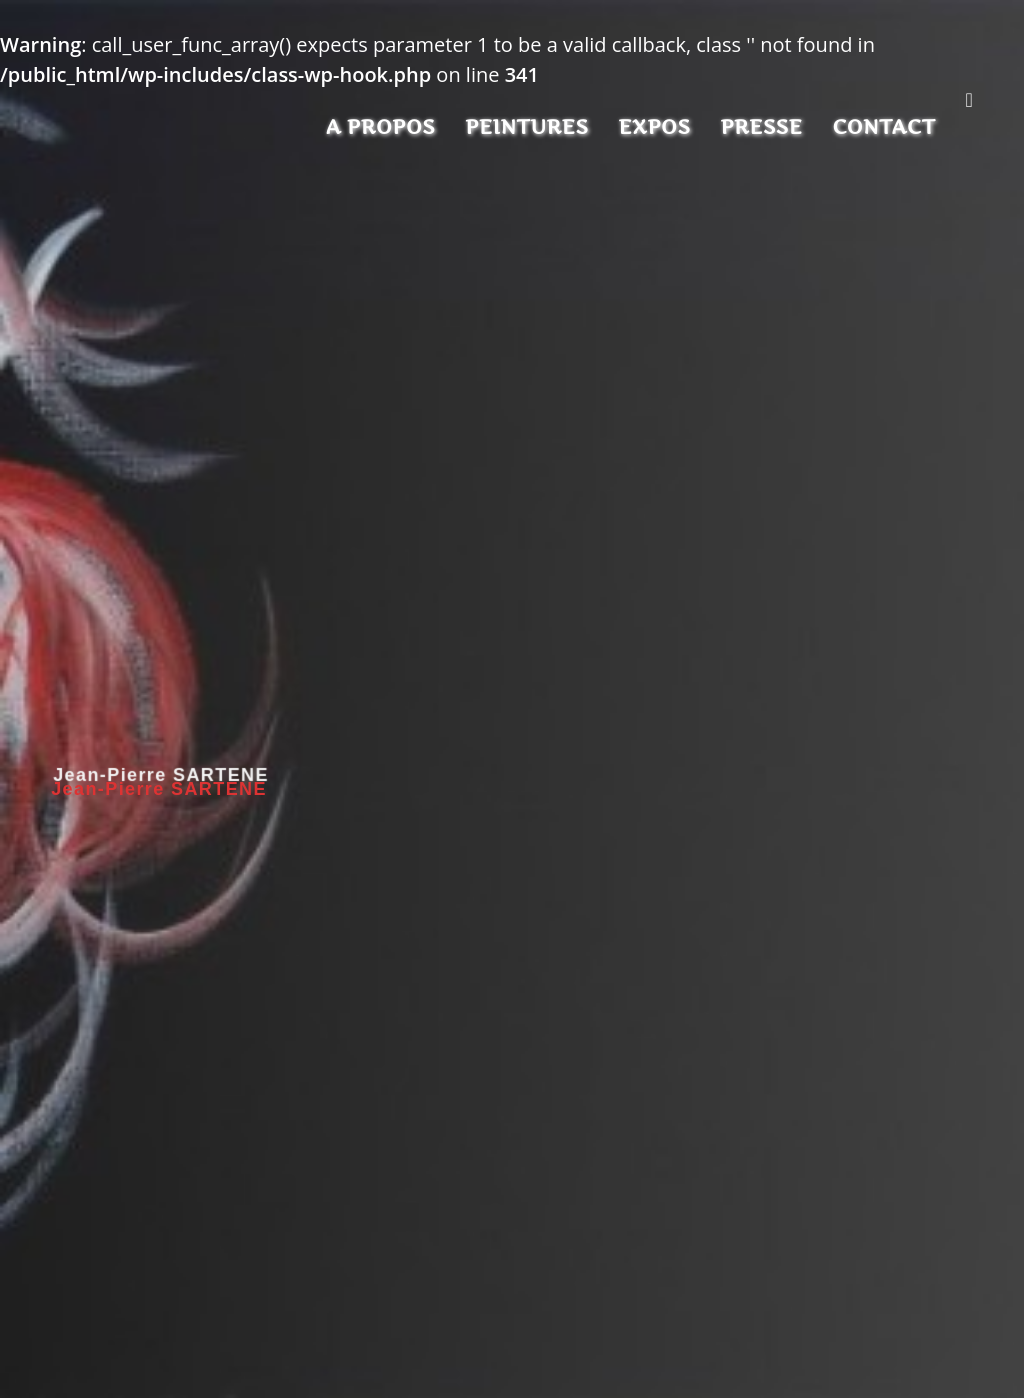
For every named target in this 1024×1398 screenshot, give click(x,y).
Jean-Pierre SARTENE (159, 789)
